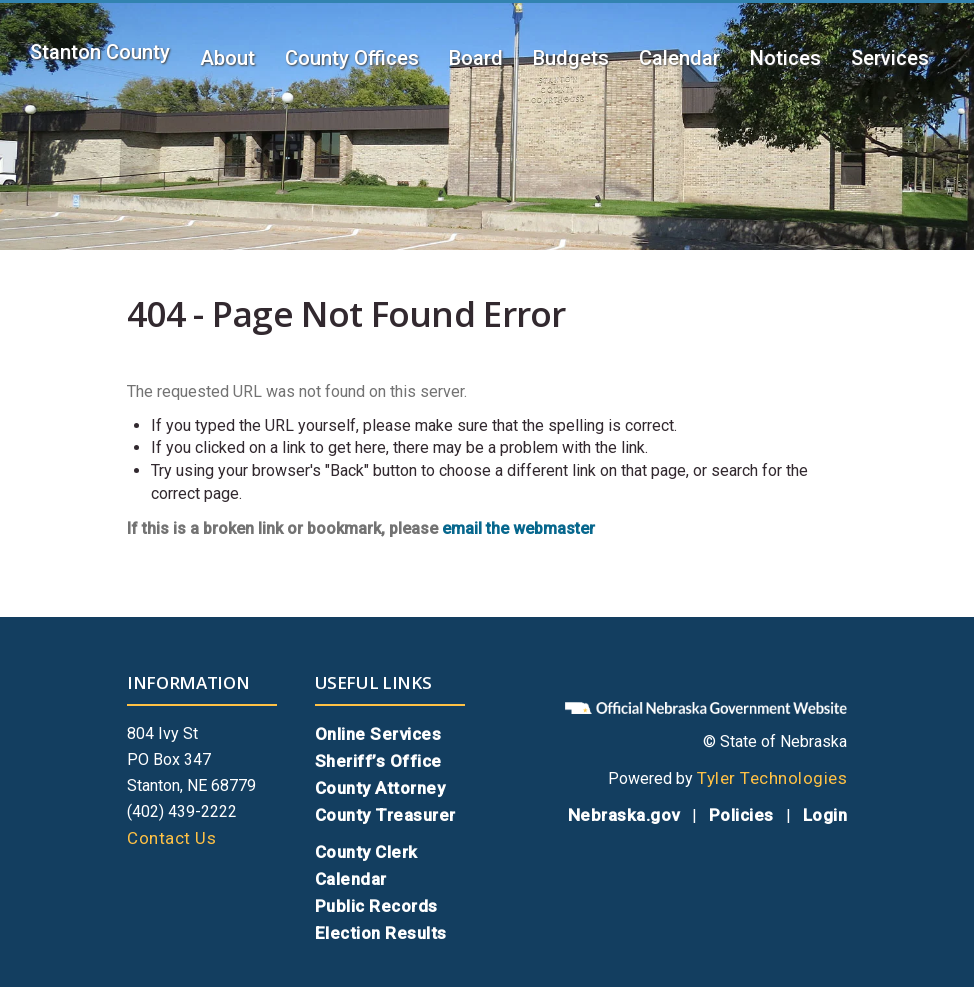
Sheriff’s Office (378, 761)
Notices (785, 58)
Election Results (381, 933)
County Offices (352, 58)
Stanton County (100, 52)
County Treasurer (385, 815)
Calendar (679, 58)
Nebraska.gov (624, 815)
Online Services (378, 734)
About (227, 58)
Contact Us (171, 838)
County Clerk (366, 852)
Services (890, 58)
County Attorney (380, 788)
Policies (741, 815)
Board (476, 58)
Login (825, 815)
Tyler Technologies (772, 778)
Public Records (376, 906)
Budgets (571, 58)
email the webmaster (518, 528)
